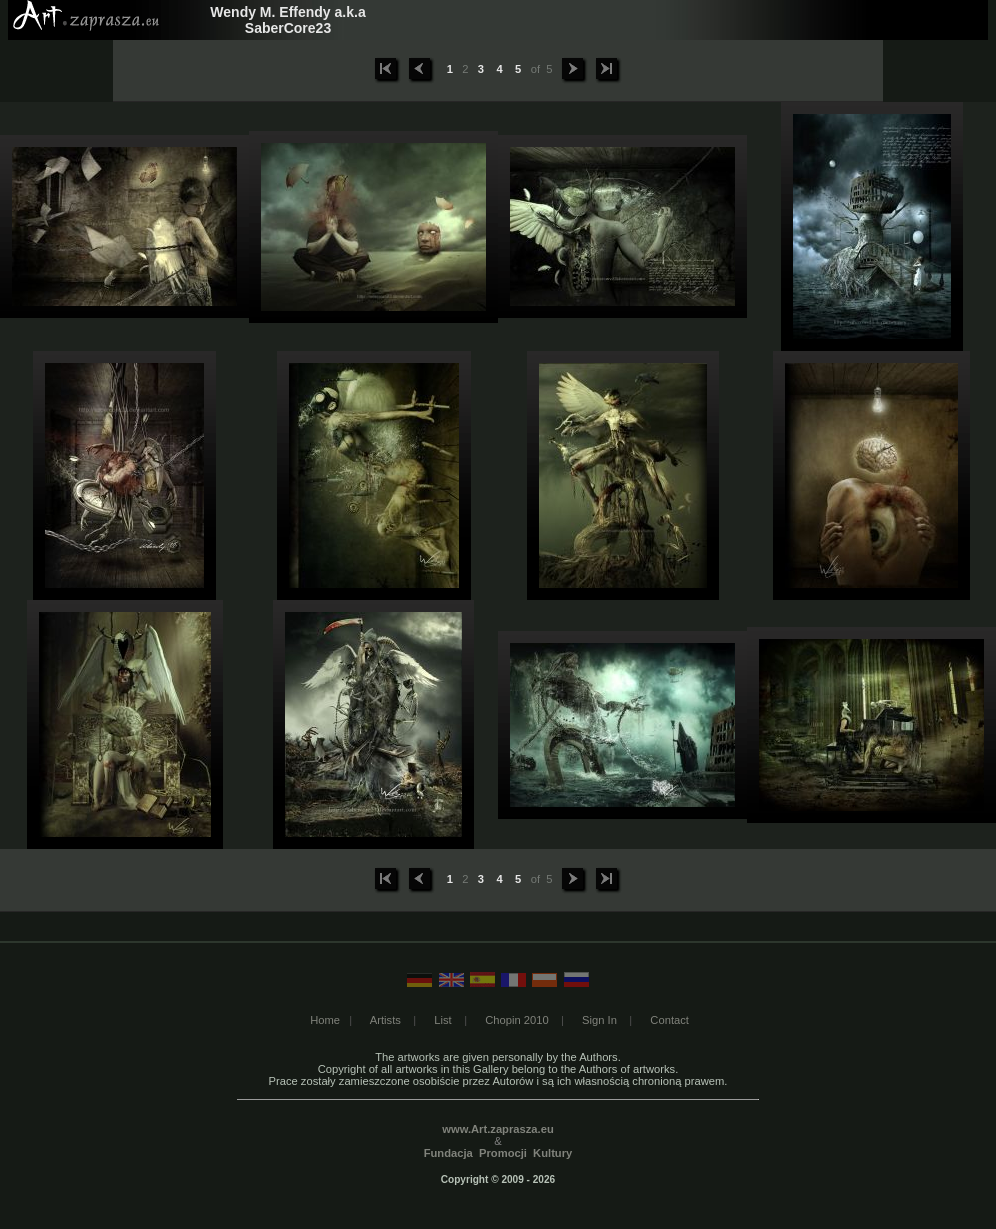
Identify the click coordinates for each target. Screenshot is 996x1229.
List (442, 1020)
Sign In (599, 1020)
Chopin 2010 (516, 1020)
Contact (669, 1020)
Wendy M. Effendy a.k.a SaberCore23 (287, 20)
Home (325, 1020)
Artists (385, 1020)
